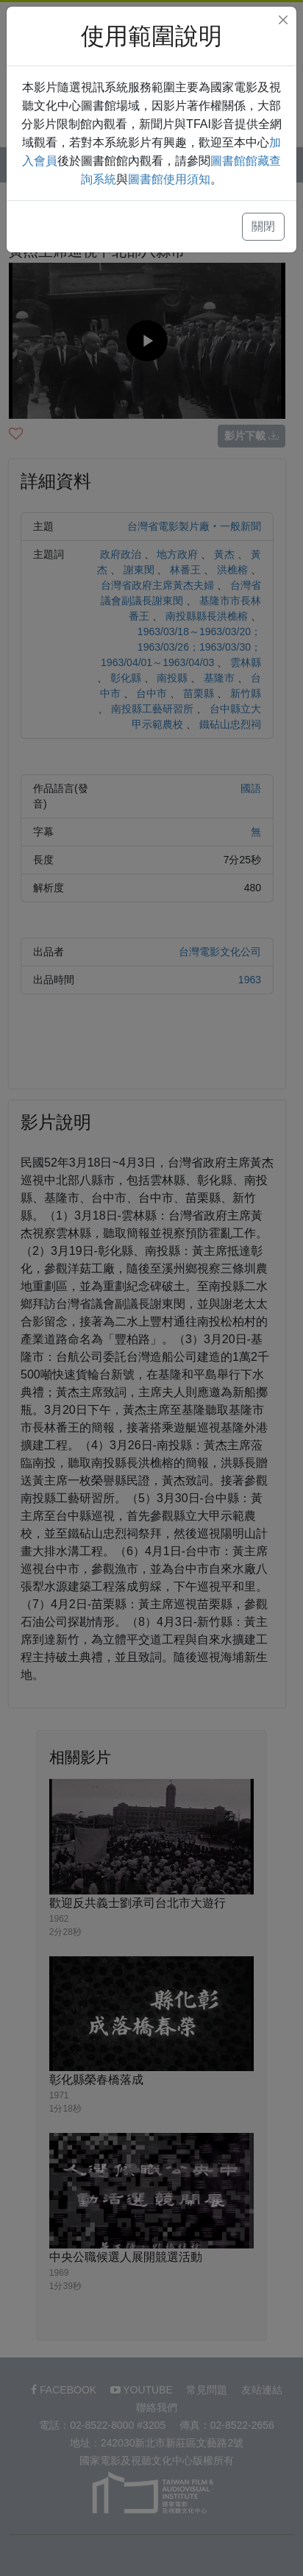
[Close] (283, 20)
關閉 (263, 226)
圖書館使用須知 (169, 179)
